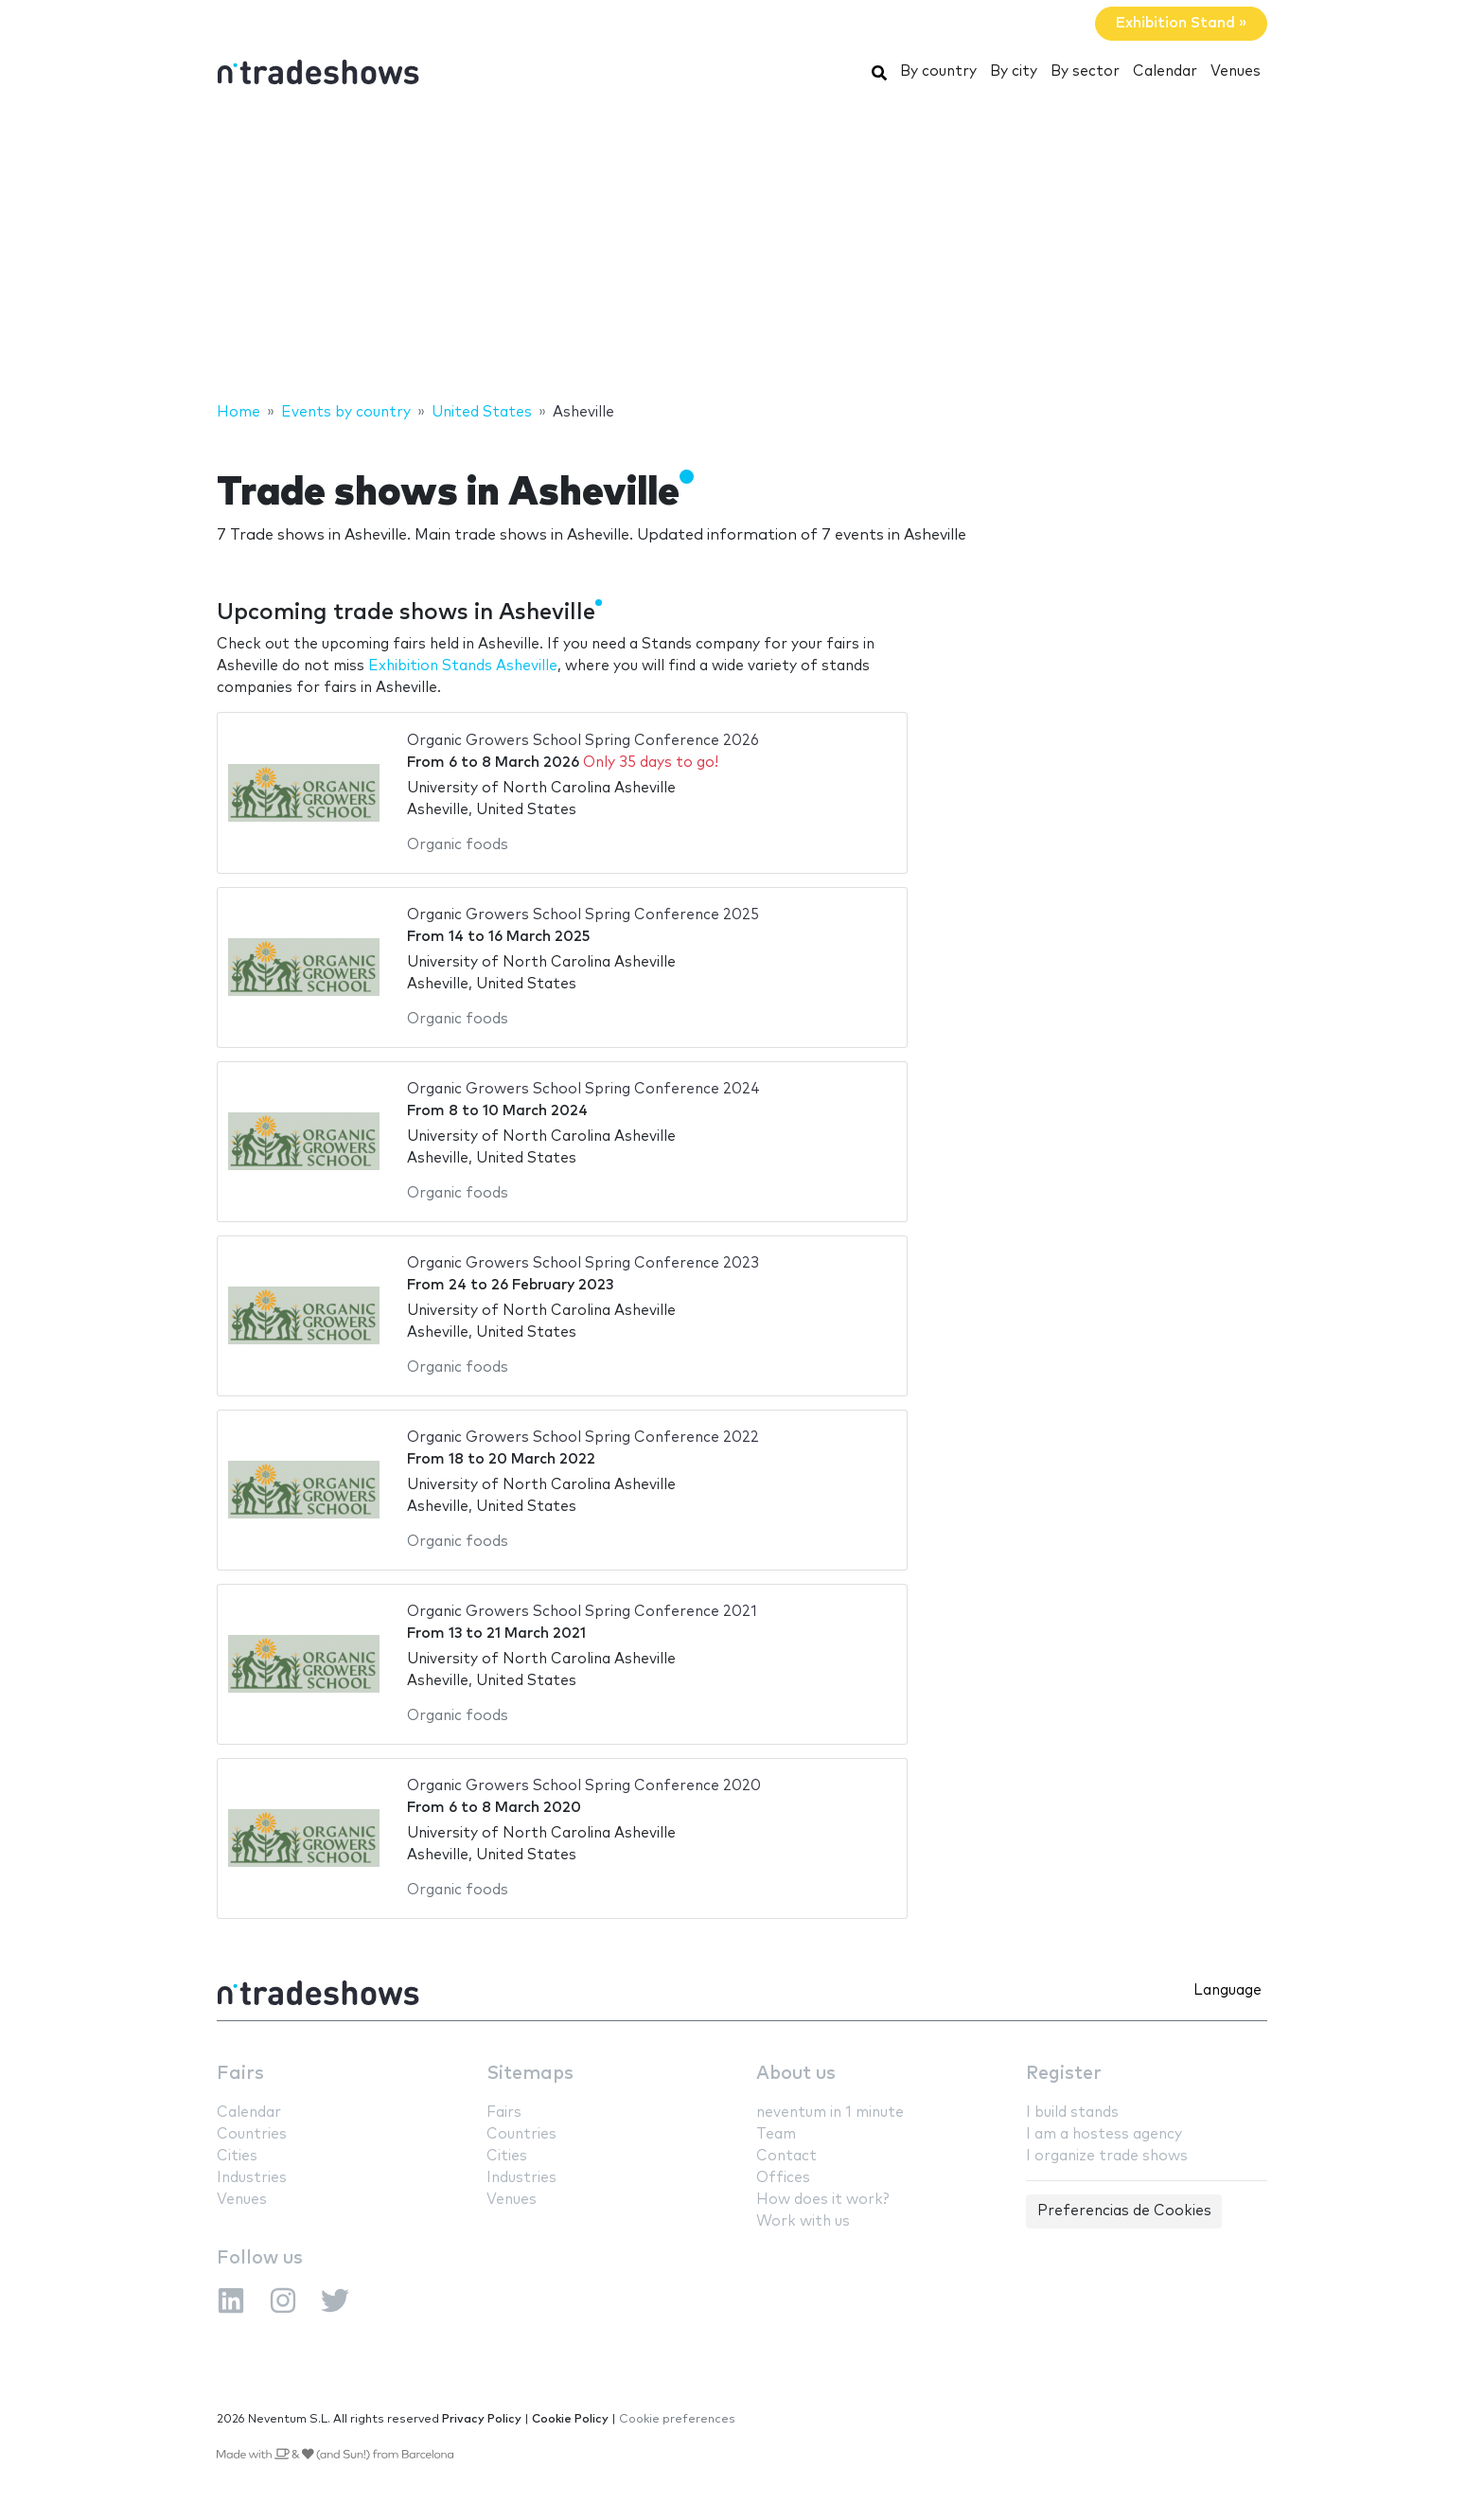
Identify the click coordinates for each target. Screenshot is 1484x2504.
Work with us (803, 2221)
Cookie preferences (677, 2419)
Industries (252, 2178)
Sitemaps (530, 2074)
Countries (252, 2134)
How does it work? (822, 2200)
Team (776, 2134)
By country (938, 71)
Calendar (1165, 71)
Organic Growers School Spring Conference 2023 (583, 1263)
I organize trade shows (1107, 2156)
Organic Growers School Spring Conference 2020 (584, 1786)
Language (1227, 1990)
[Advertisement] (742, 249)
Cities (237, 2156)
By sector (1085, 71)
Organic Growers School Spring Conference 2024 (583, 1089)
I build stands (1072, 2112)
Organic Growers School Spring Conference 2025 (583, 915)
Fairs (240, 2074)
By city (1013, 71)
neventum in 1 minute (830, 2112)
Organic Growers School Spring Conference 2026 (583, 741)
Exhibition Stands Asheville (462, 666)
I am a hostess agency (1104, 2134)
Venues (1235, 71)
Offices (783, 2178)
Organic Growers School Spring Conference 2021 (582, 1612)
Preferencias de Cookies (1124, 2211)
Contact (786, 2156)
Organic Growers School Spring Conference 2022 (583, 1437)
